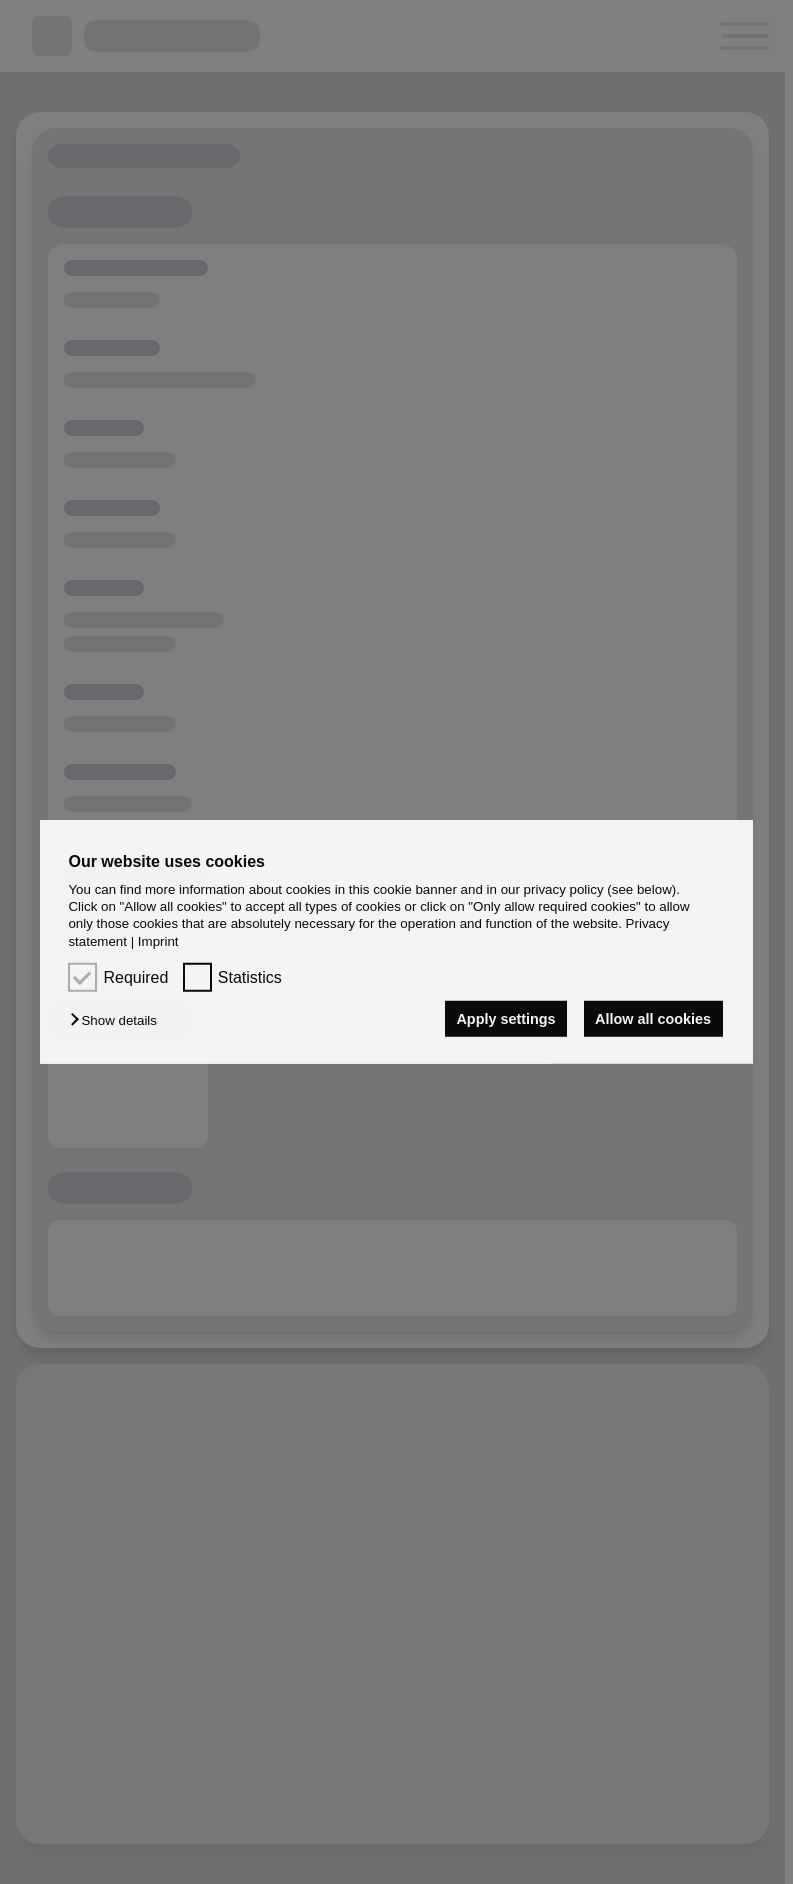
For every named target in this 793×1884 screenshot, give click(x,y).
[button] (118, 1020)
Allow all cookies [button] (653, 1019)
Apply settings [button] (505, 1019)
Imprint (158, 941)
